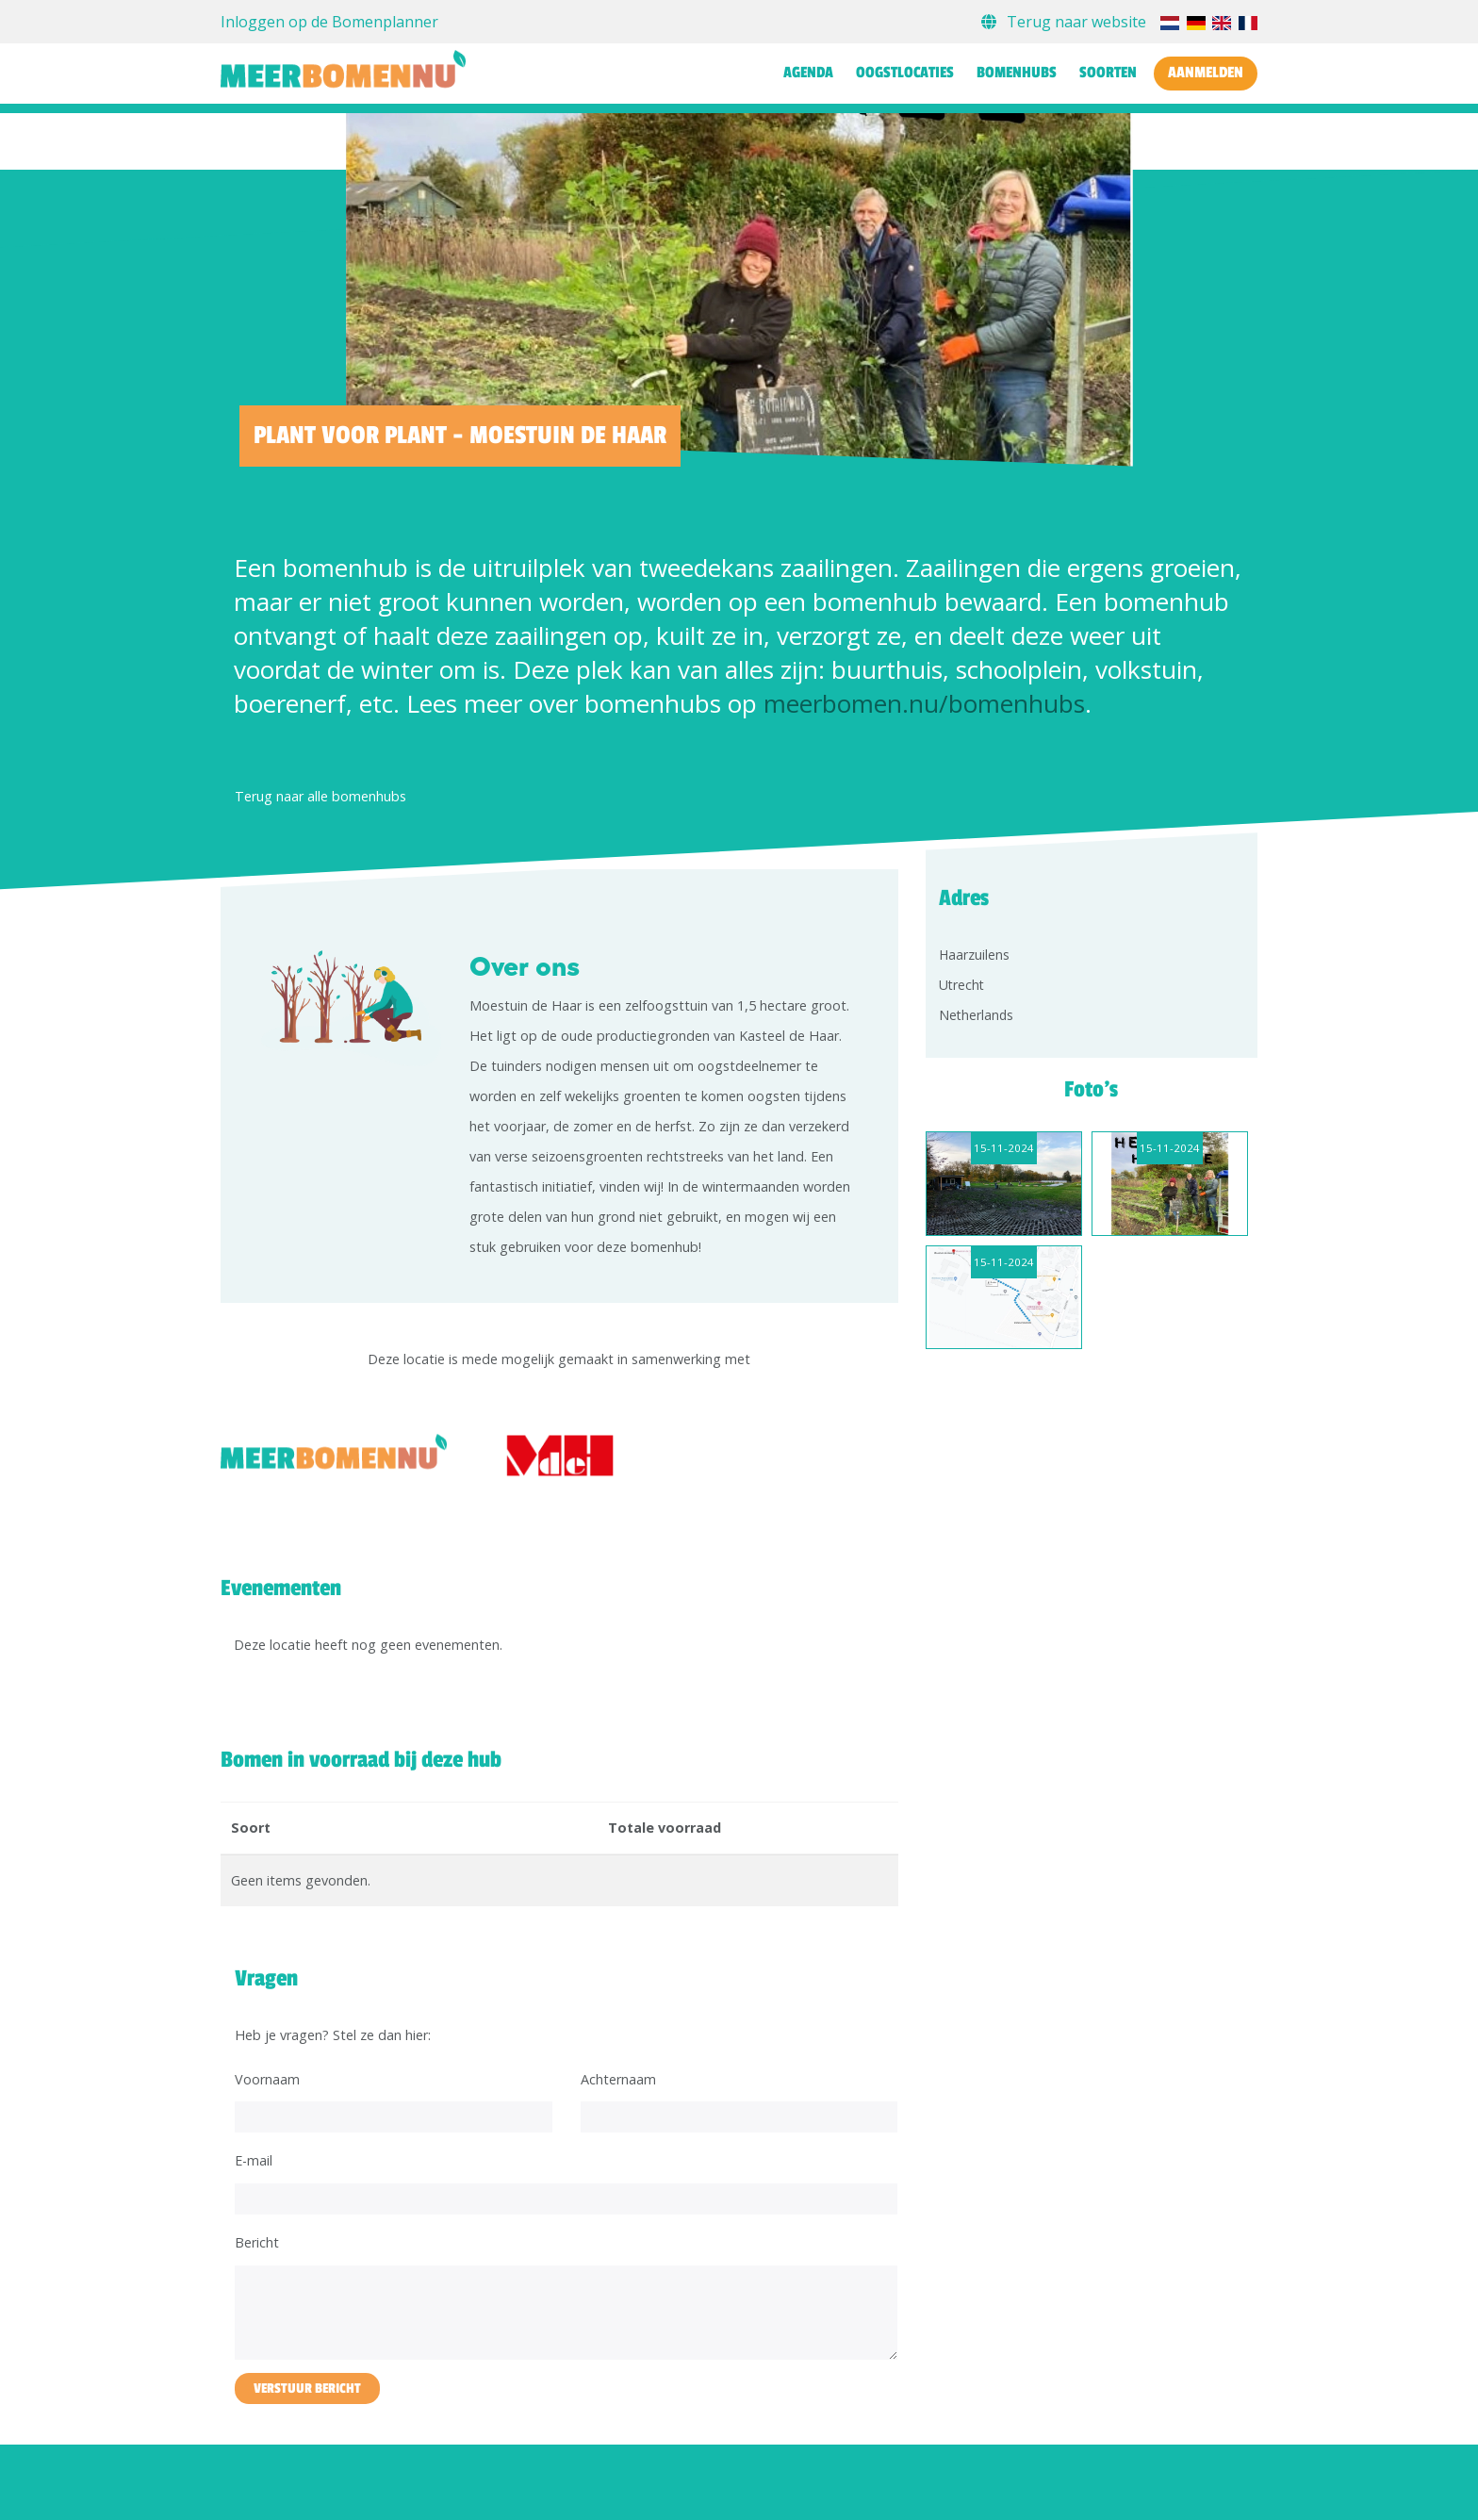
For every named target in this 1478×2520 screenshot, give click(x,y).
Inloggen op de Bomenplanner (329, 21)
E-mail (253, 2160)
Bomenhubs (1017, 72)
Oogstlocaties (905, 72)
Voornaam (267, 2079)
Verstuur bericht (307, 2388)
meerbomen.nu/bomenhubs (924, 703)
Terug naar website (1065, 21)
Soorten (1108, 72)
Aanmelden (1205, 72)
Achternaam (618, 2079)
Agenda (808, 72)
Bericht (257, 2242)
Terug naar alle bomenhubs (320, 796)
